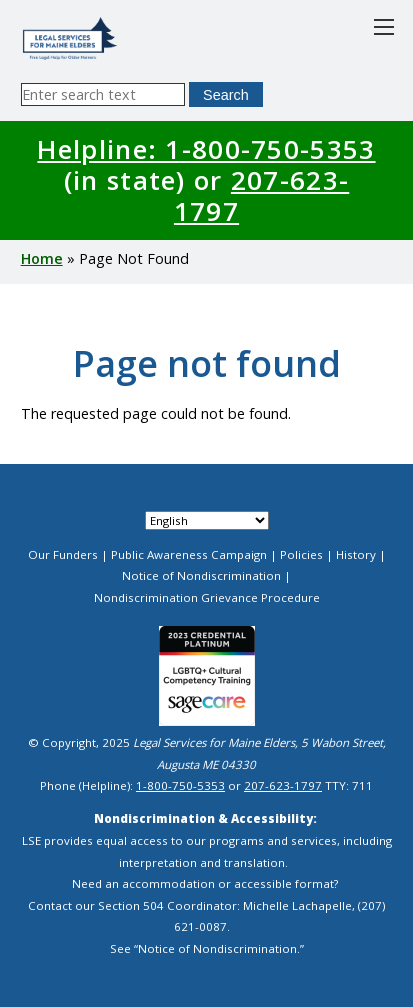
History (356, 554)
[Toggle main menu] (384, 27)
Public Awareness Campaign (189, 554)
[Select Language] (207, 520)
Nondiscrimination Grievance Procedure (207, 597)
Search (226, 95)
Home (42, 258)
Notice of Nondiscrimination (201, 575)
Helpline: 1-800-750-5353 (206, 149)
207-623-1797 (261, 195)
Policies (301, 554)
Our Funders (63, 554)
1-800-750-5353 (180, 785)
